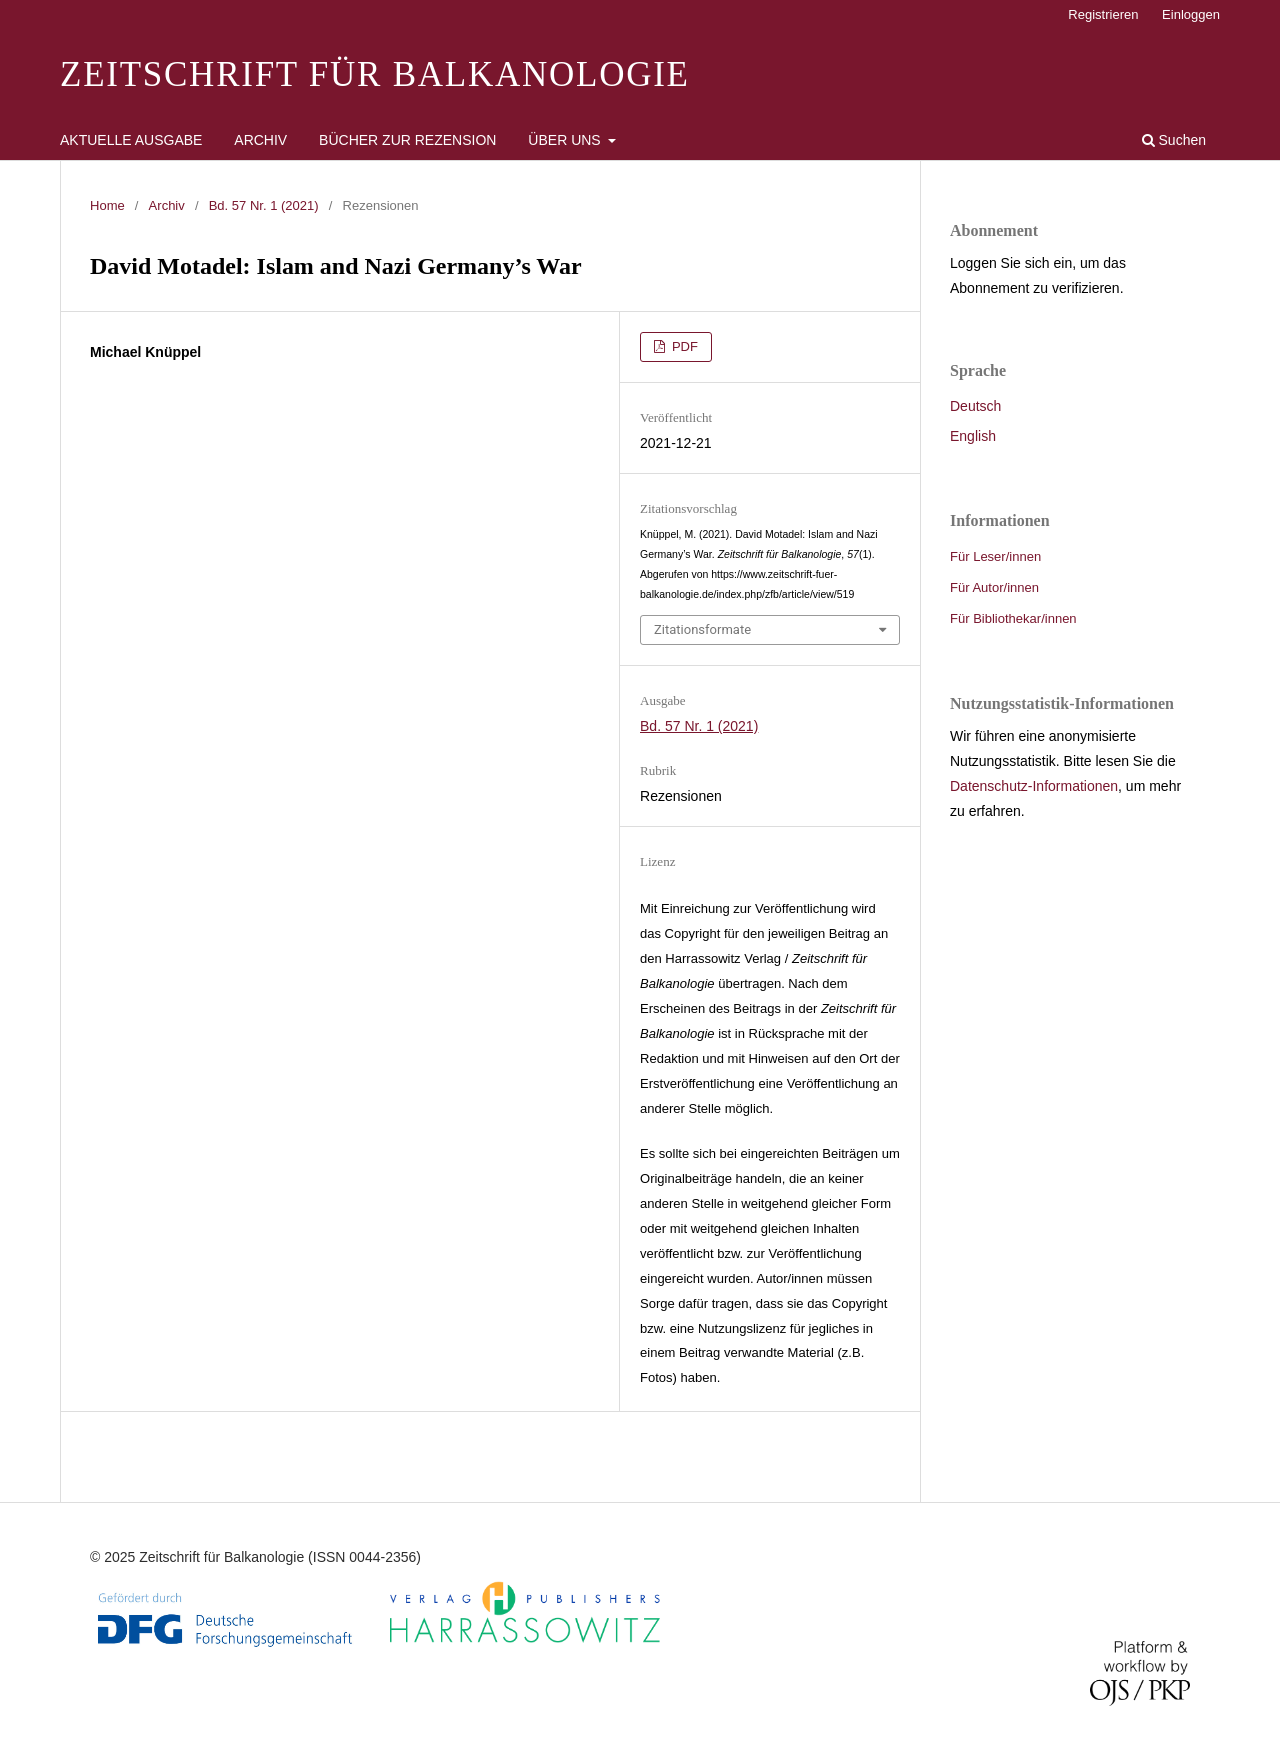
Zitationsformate (702, 629)
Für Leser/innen (995, 556)
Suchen (1174, 140)
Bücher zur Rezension (407, 140)
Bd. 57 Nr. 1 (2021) (264, 205)
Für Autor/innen (994, 587)
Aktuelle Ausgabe (131, 140)
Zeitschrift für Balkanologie (375, 74)
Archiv (260, 140)
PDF (683, 346)
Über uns (566, 140)
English (973, 436)
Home (107, 205)
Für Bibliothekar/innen (1013, 618)
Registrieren (1103, 14)
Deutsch (975, 406)
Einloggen (1191, 14)
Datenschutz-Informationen (1034, 786)
